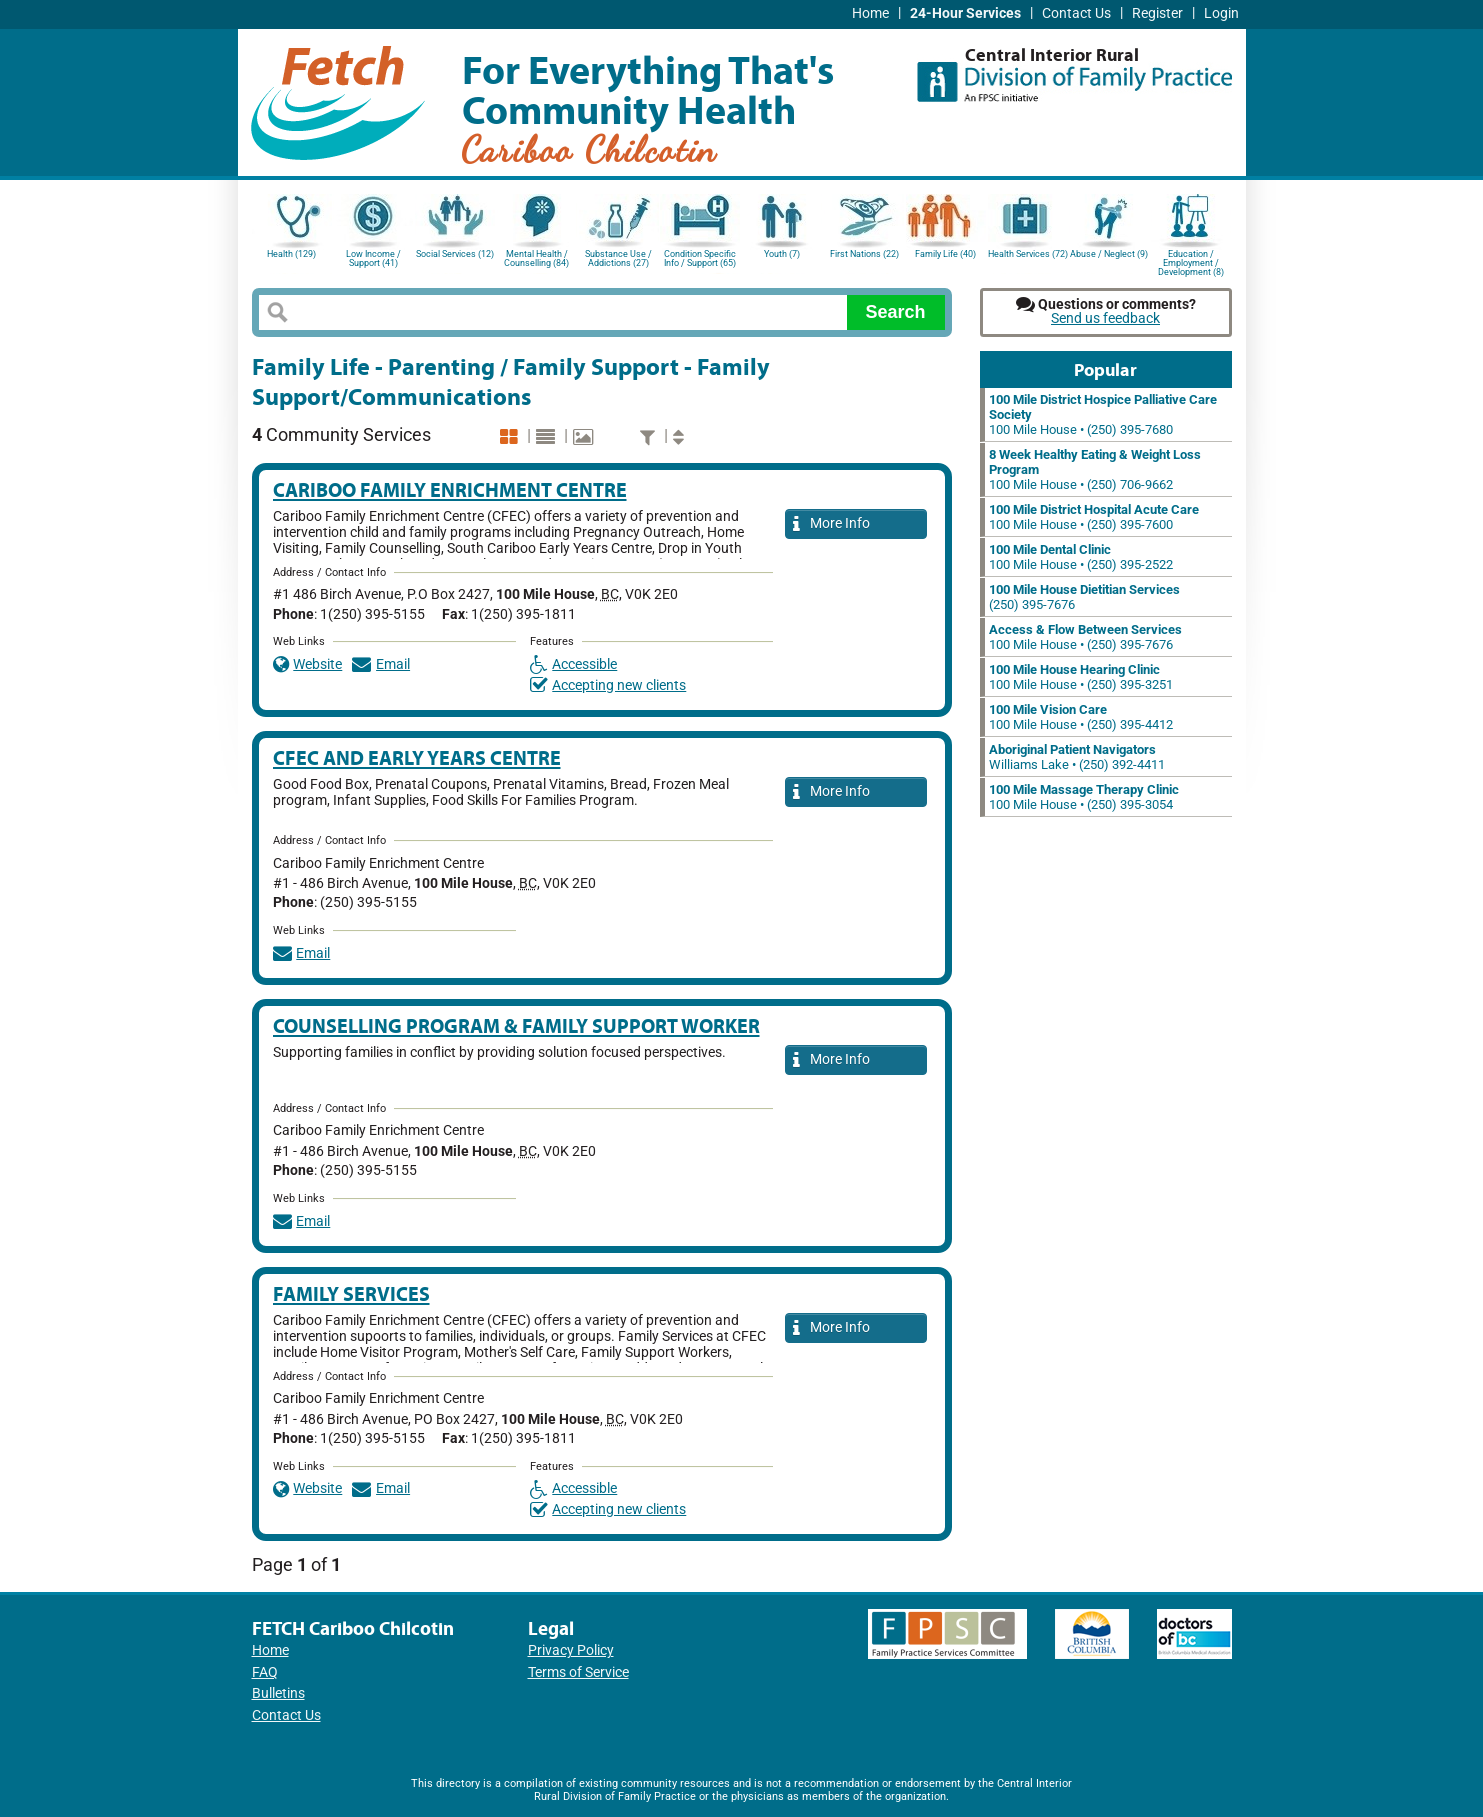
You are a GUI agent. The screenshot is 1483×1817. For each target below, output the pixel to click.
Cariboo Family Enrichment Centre (450, 489)
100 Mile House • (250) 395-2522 (1081, 557)
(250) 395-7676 (1084, 597)
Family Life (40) (945, 254)
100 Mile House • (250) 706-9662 (1095, 469)
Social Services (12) (455, 254)
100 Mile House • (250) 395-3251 (1081, 677)
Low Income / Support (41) (373, 258)
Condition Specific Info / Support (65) (700, 258)
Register (1157, 13)
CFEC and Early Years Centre (417, 757)
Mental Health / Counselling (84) (536, 258)
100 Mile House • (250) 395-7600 (1094, 517)
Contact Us (1076, 13)
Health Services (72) (1028, 254)
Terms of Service (578, 1672)
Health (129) (291, 254)
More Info (832, 524)
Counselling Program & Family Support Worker (516, 1025)
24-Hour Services (965, 13)
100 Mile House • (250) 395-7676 (1085, 637)
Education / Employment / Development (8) (1191, 261)
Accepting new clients (608, 685)
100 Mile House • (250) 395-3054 (1084, 797)
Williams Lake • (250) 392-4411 (1077, 757)
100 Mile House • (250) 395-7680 (1103, 414)
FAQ (265, 1672)
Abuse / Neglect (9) (1109, 254)
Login (1221, 13)
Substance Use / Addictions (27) (618, 258)
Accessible (574, 664)
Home (870, 13)
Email (381, 664)
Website (308, 664)
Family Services (351, 1293)
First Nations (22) (864, 254)
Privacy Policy (571, 1650)
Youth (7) (782, 254)
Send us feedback (1105, 318)
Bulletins (278, 1693)
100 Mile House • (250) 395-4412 (1081, 717)
